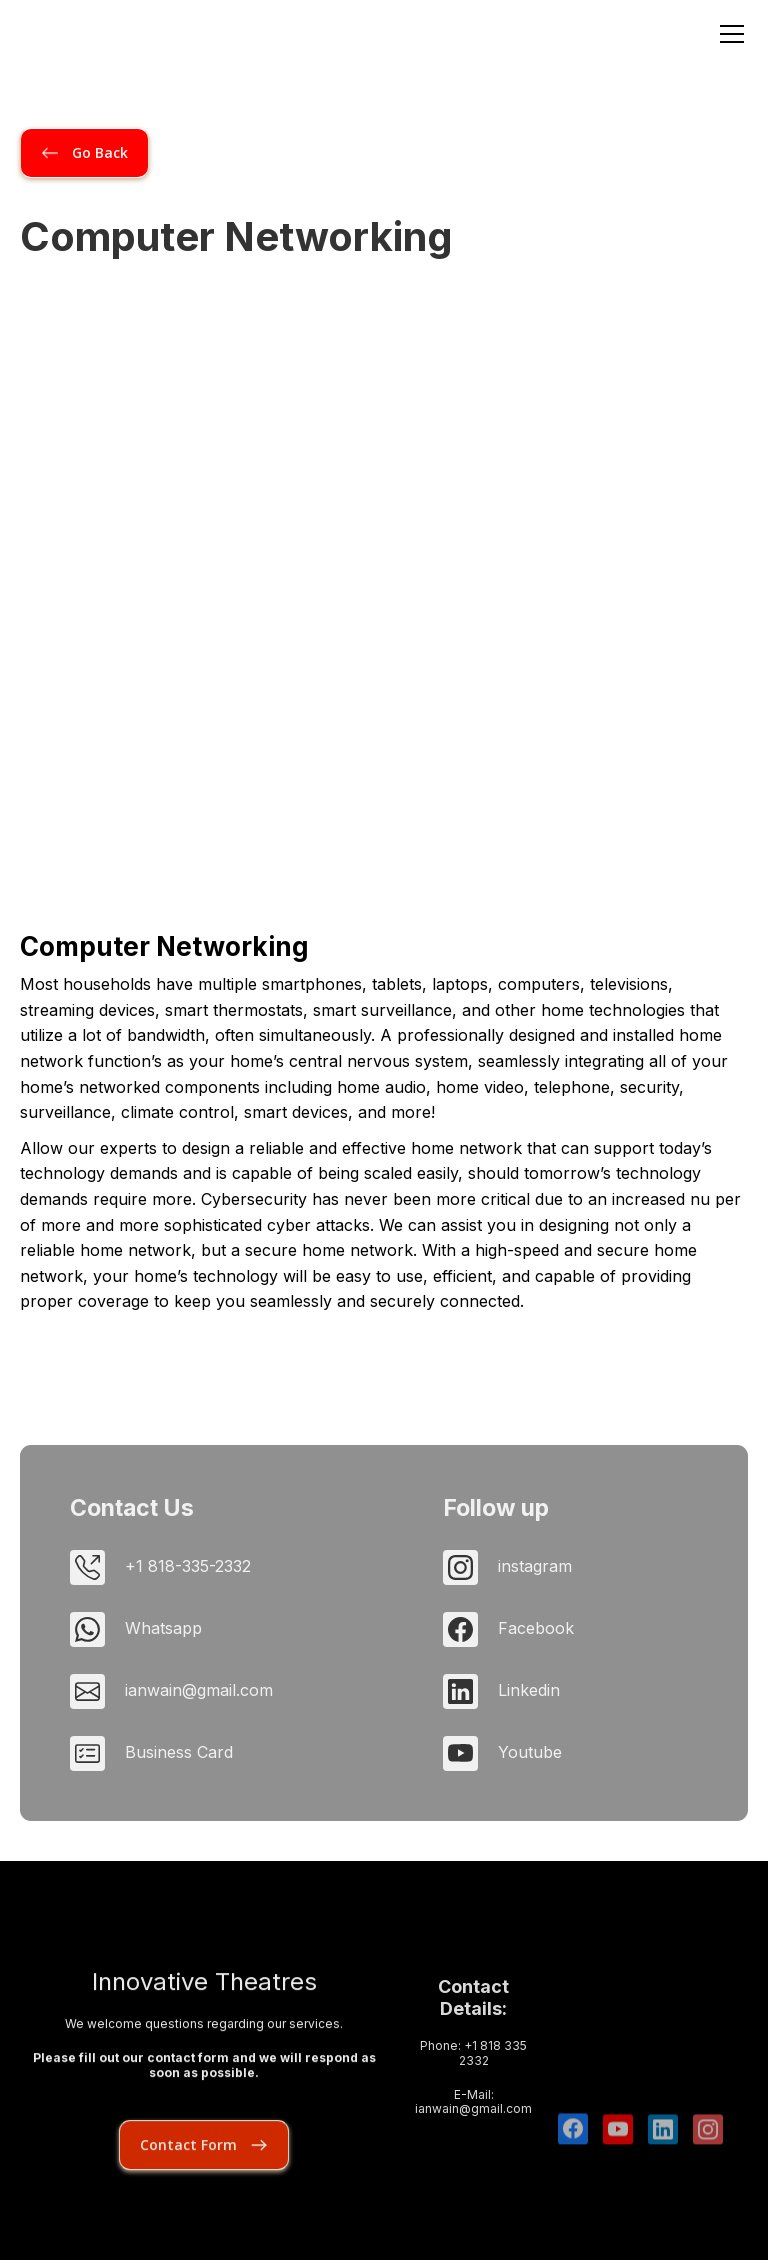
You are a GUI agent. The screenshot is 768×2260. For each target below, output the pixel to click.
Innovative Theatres (204, 2009)
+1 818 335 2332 (492, 2093)
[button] (728, 34)
